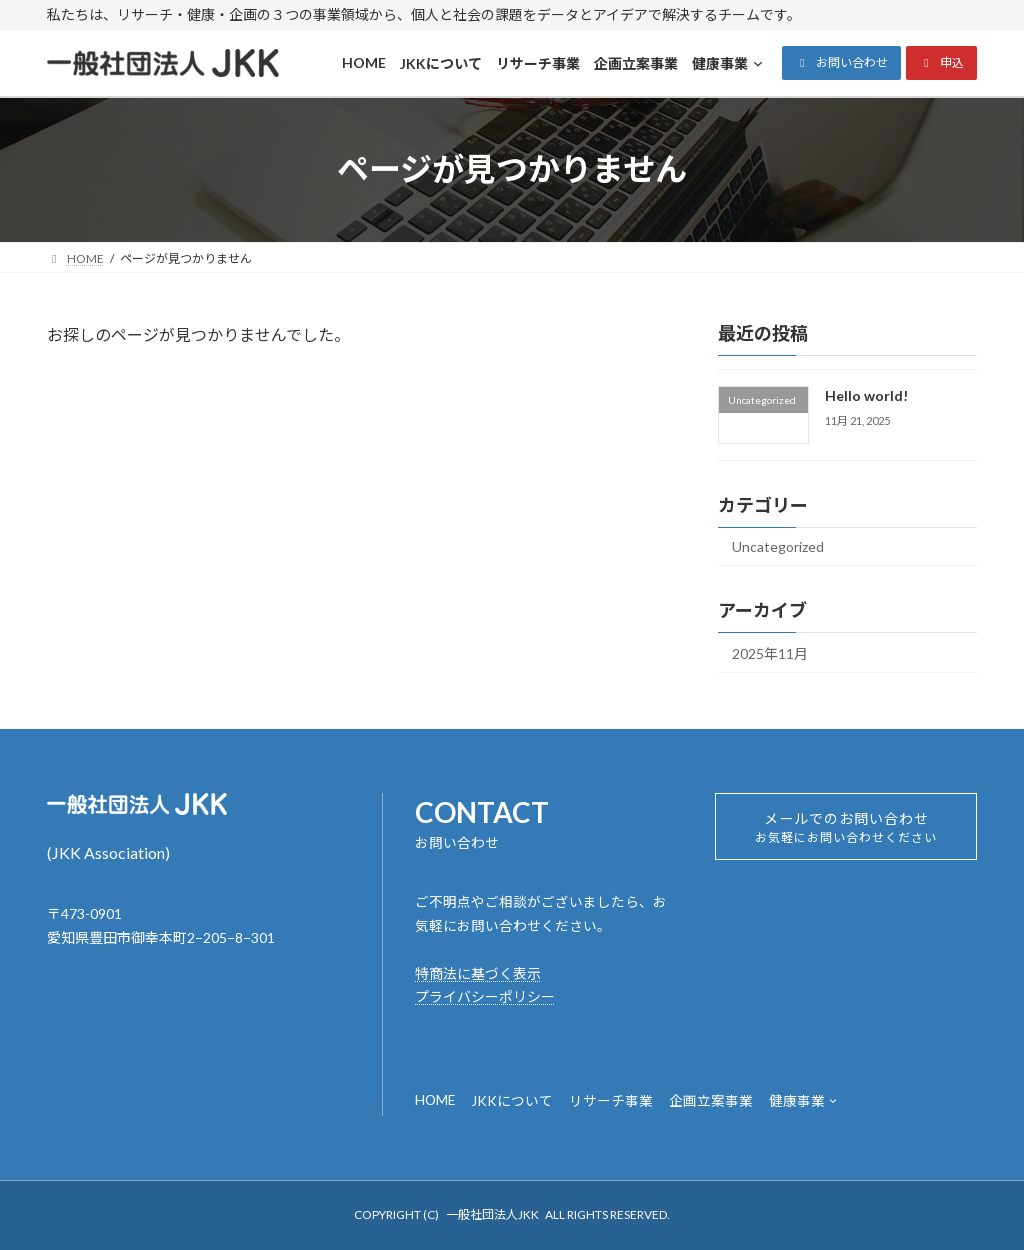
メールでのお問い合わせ (846, 833)
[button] (841, 63)
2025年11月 (770, 652)
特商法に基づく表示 (478, 973)
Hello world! (866, 395)
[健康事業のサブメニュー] (833, 1100)
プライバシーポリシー (485, 996)
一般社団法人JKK (492, 1214)
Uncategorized (778, 546)
